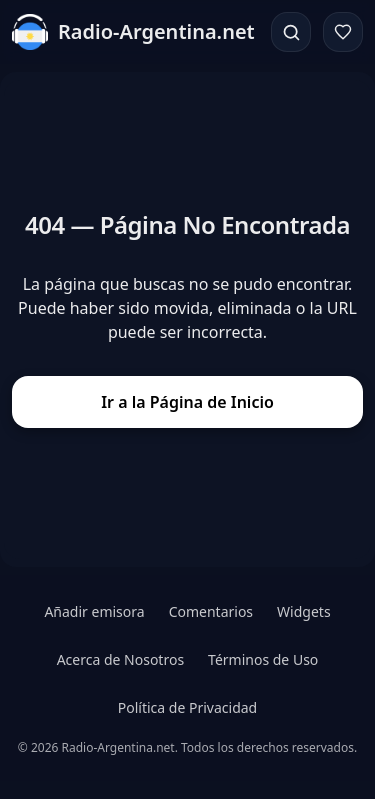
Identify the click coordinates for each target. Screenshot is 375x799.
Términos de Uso (263, 659)
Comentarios (211, 611)
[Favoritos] (343, 32)
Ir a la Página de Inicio (187, 402)
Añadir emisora (94, 611)
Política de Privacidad (187, 707)
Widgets (304, 611)
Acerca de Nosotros (120, 659)
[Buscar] (291, 32)
